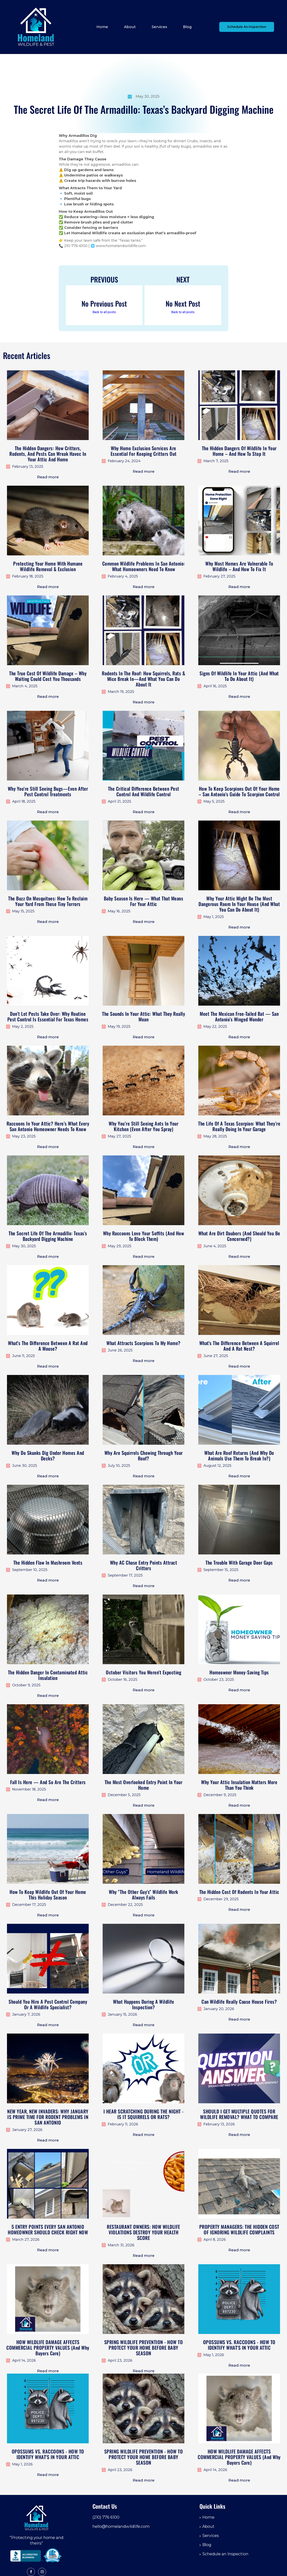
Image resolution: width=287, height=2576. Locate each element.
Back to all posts (104, 312)
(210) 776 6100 (105, 2517)
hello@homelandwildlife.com (121, 2526)
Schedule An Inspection (246, 27)
